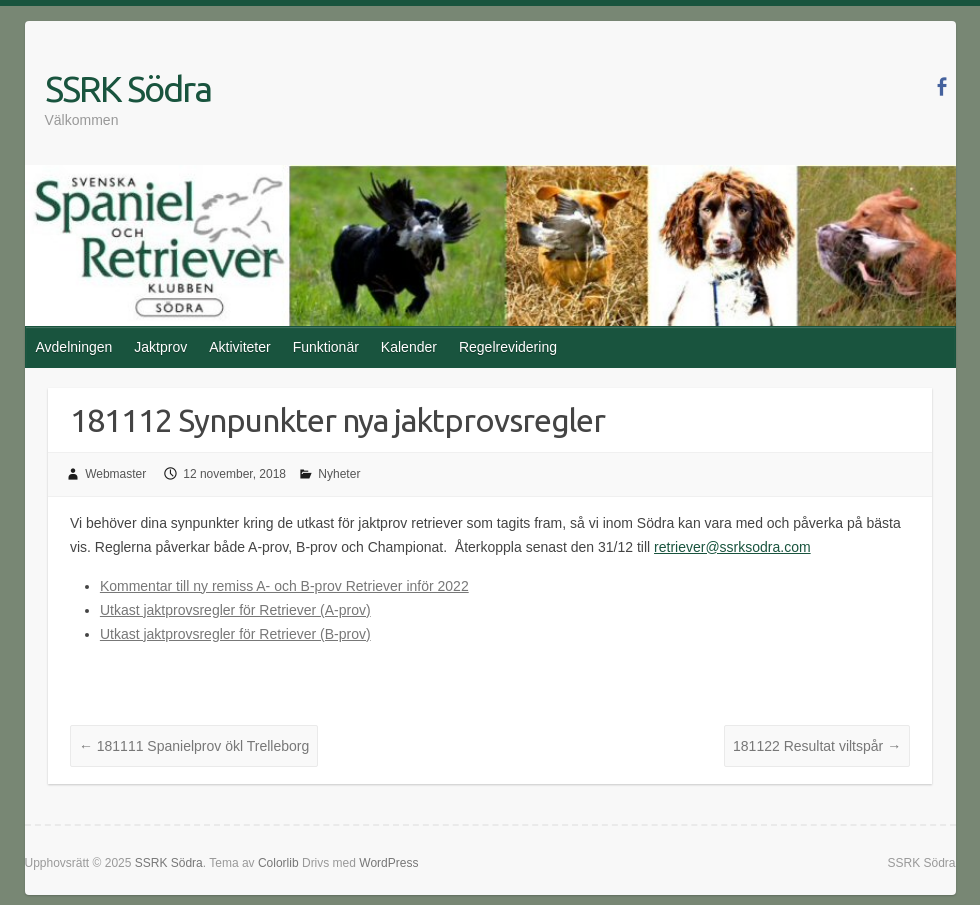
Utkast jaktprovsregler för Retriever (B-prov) (235, 634)
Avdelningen (74, 347)
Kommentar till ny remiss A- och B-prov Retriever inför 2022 (284, 586)
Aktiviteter (239, 347)
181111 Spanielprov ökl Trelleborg (194, 746)
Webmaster (115, 474)
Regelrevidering (508, 347)
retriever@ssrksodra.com (732, 547)
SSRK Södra (128, 88)
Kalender (409, 347)
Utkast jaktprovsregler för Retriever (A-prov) (235, 610)
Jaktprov (160, 347)
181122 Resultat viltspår (817, 746)
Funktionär (326, 347)
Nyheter (339, 474)
